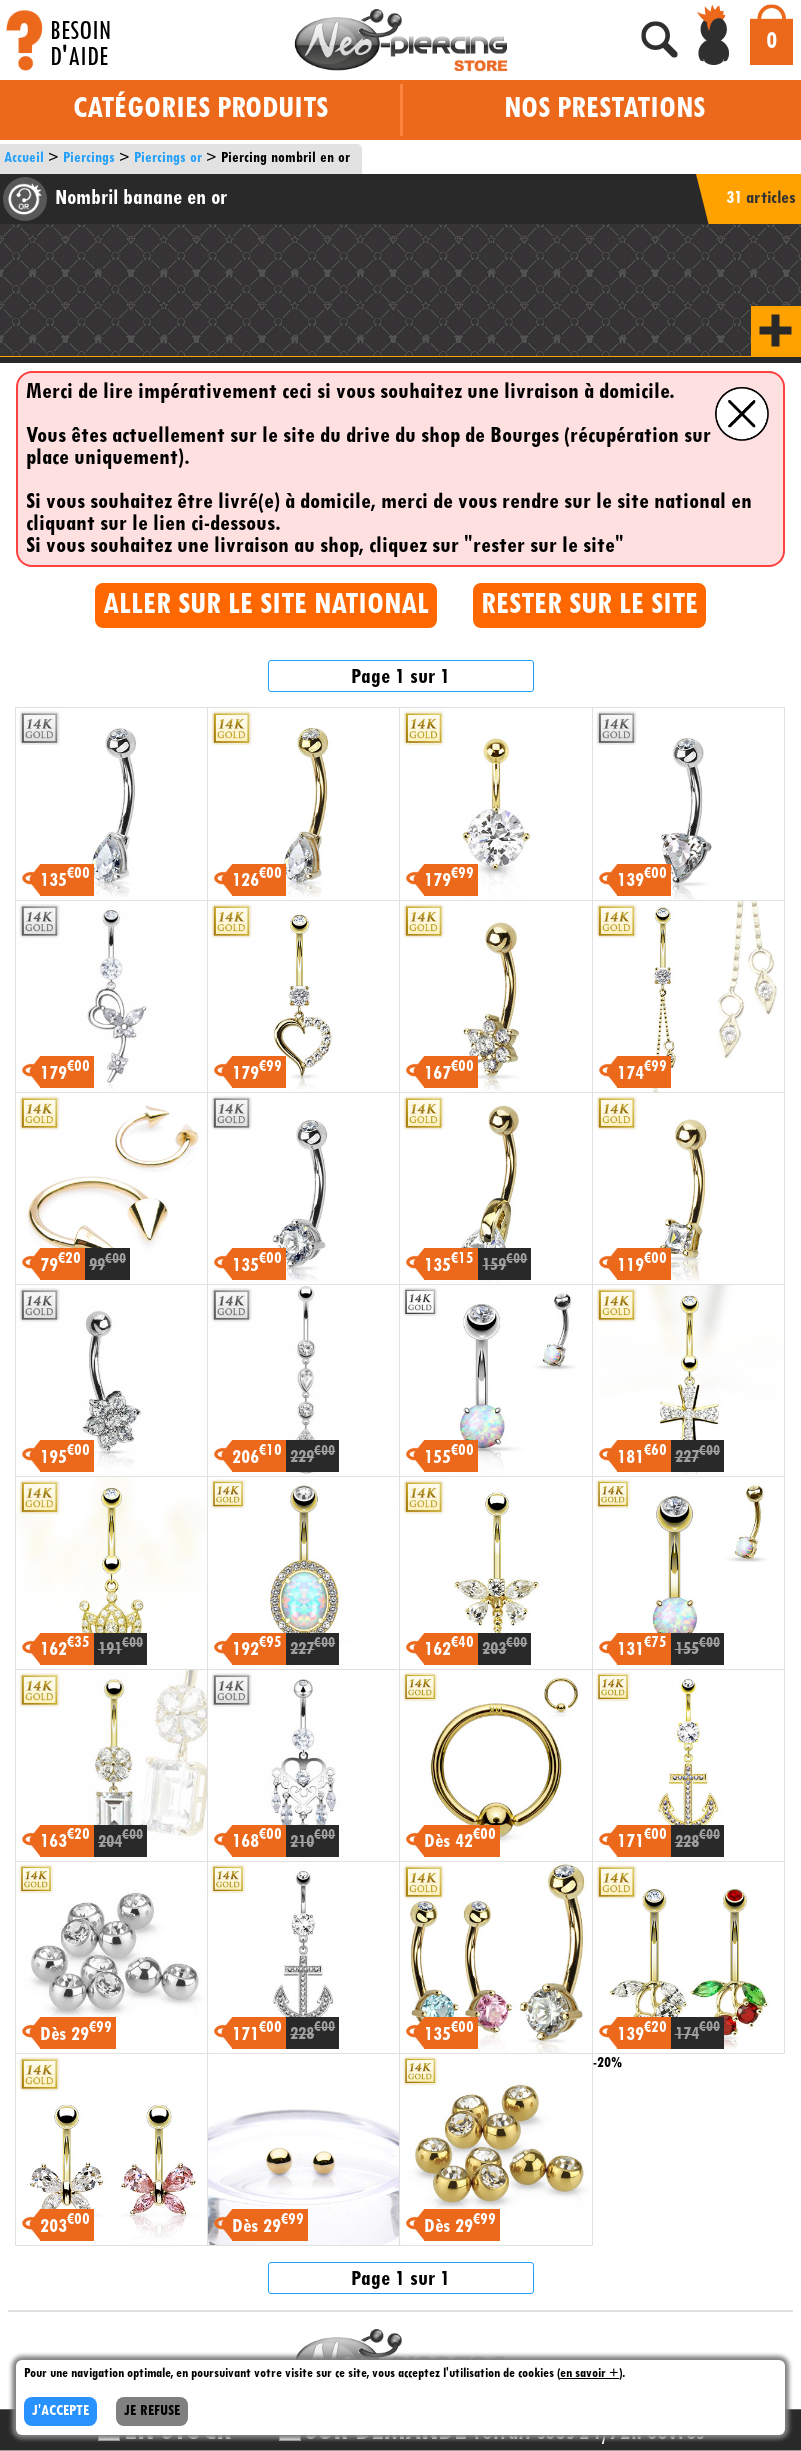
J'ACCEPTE (60, 2411)
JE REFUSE (152, 2411)
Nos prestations (604, 109)
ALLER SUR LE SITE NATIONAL (266, 605)
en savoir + (589, 2374)
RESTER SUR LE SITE (589, 605)
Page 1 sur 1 (400, 677)
